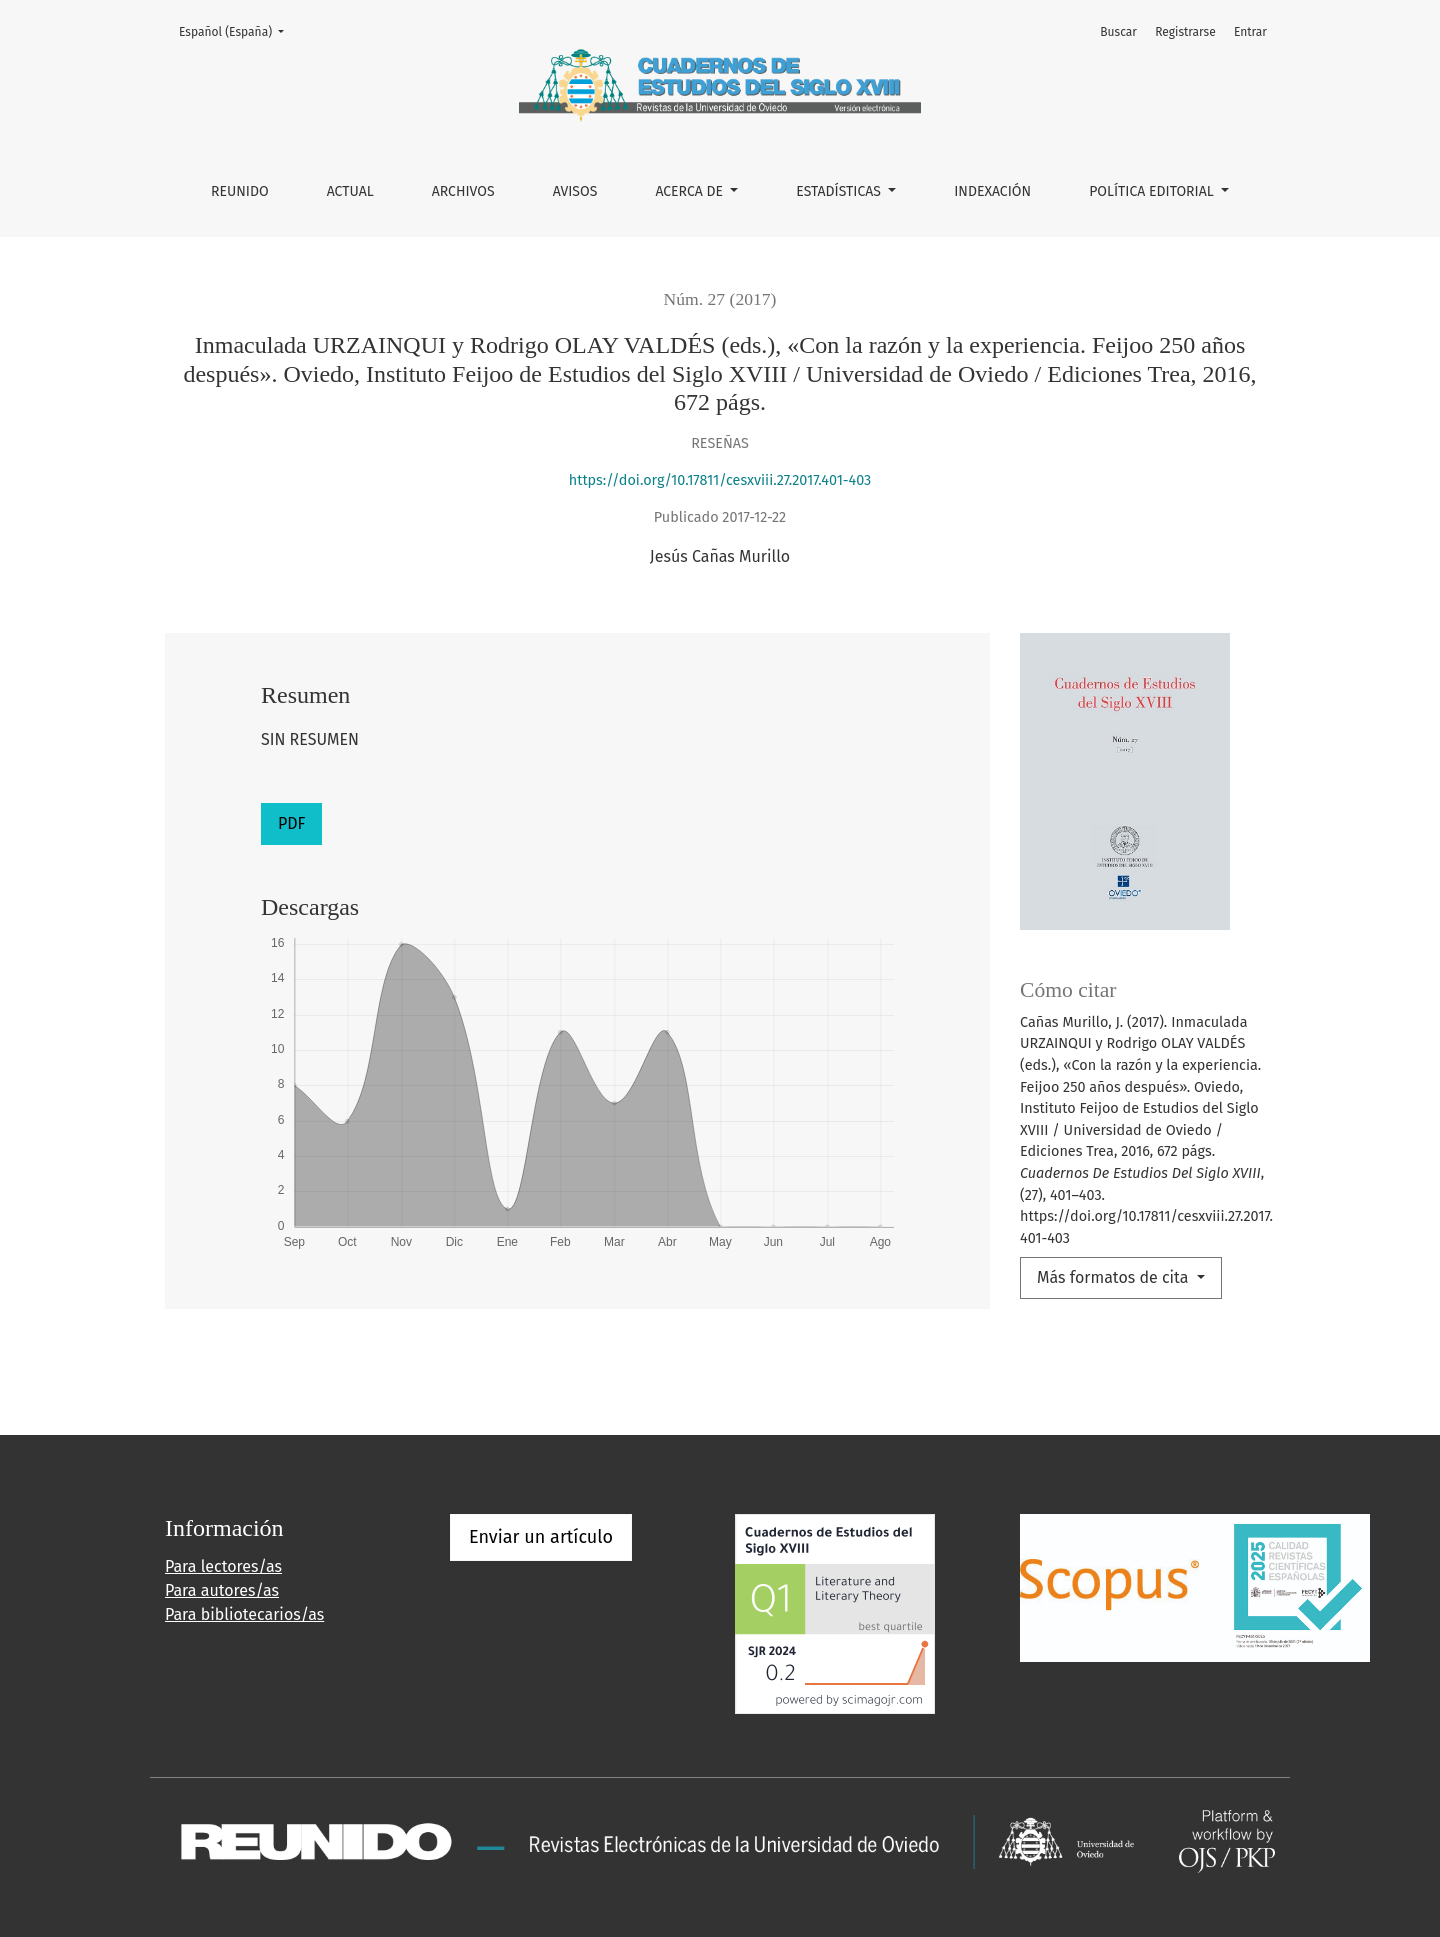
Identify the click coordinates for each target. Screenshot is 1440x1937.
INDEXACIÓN (992, 191)
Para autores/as (222, 1590)
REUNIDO (240, 191)
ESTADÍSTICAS (840, 191)
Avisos (575, 191)
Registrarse (1185, 32)
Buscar (1118, 32)
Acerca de (690, 191)
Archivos (463, 191)
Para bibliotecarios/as (244, 1614)
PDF (291, 823)
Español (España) (237, 30)
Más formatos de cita (1115, 1277)
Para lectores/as (223, 1566)
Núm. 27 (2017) (720, 299)
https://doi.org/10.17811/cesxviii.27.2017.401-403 (720, 480)
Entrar (1250, 32)
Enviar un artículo (541, 1537)
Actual (350, 191)
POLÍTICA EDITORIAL (1153, 191)
